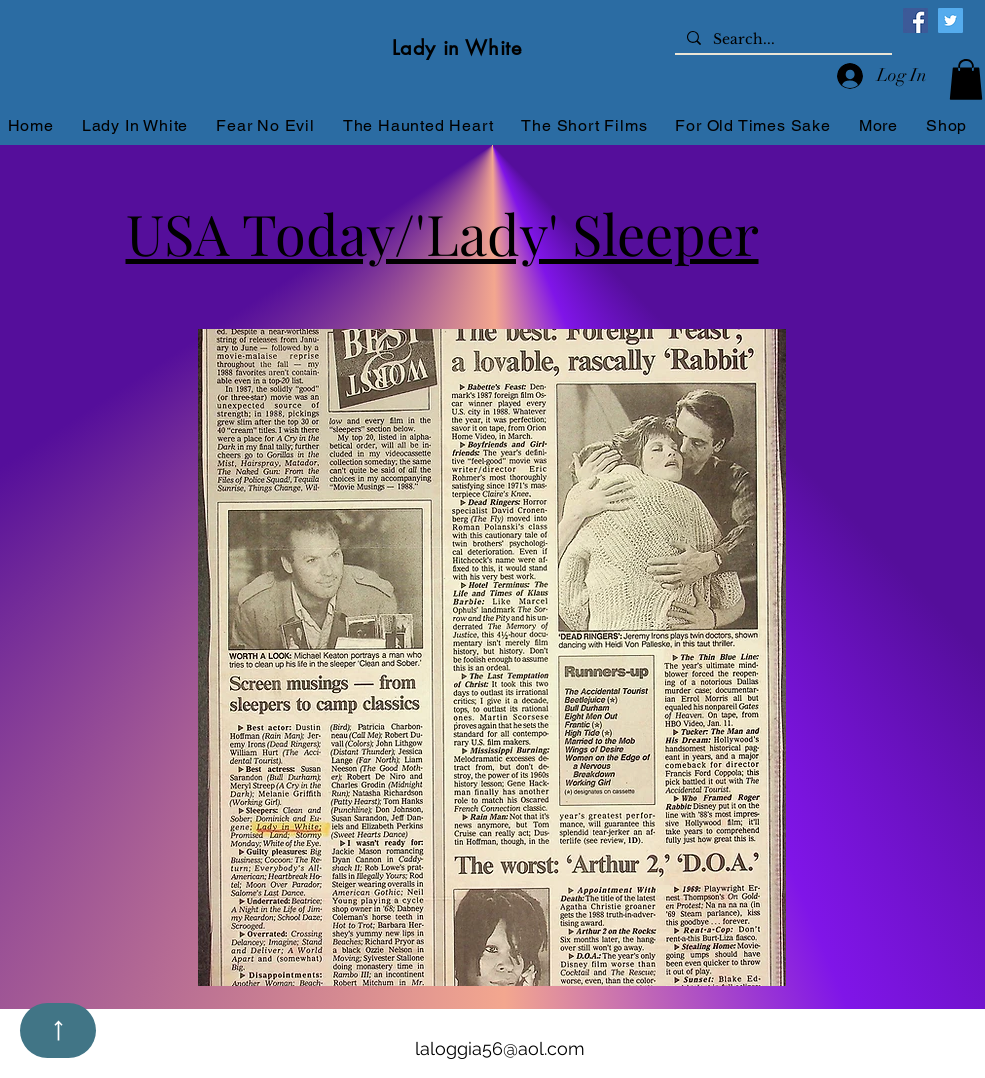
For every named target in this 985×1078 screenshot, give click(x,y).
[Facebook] (915, 20)
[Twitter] (950, 20)
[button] (966, 79)
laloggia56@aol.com (500, 1048)
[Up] (58, 1030)
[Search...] (781, 40)
